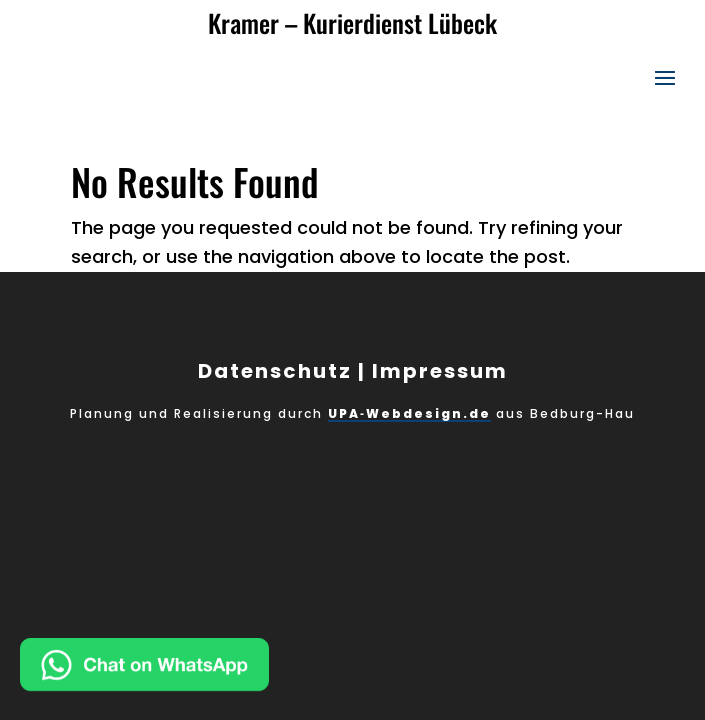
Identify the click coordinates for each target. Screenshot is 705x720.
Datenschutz (275, 371)
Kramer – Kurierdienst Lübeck (352, 22)
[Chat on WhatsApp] (209, 669)
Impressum (440, 371)
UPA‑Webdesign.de (409, 413)
